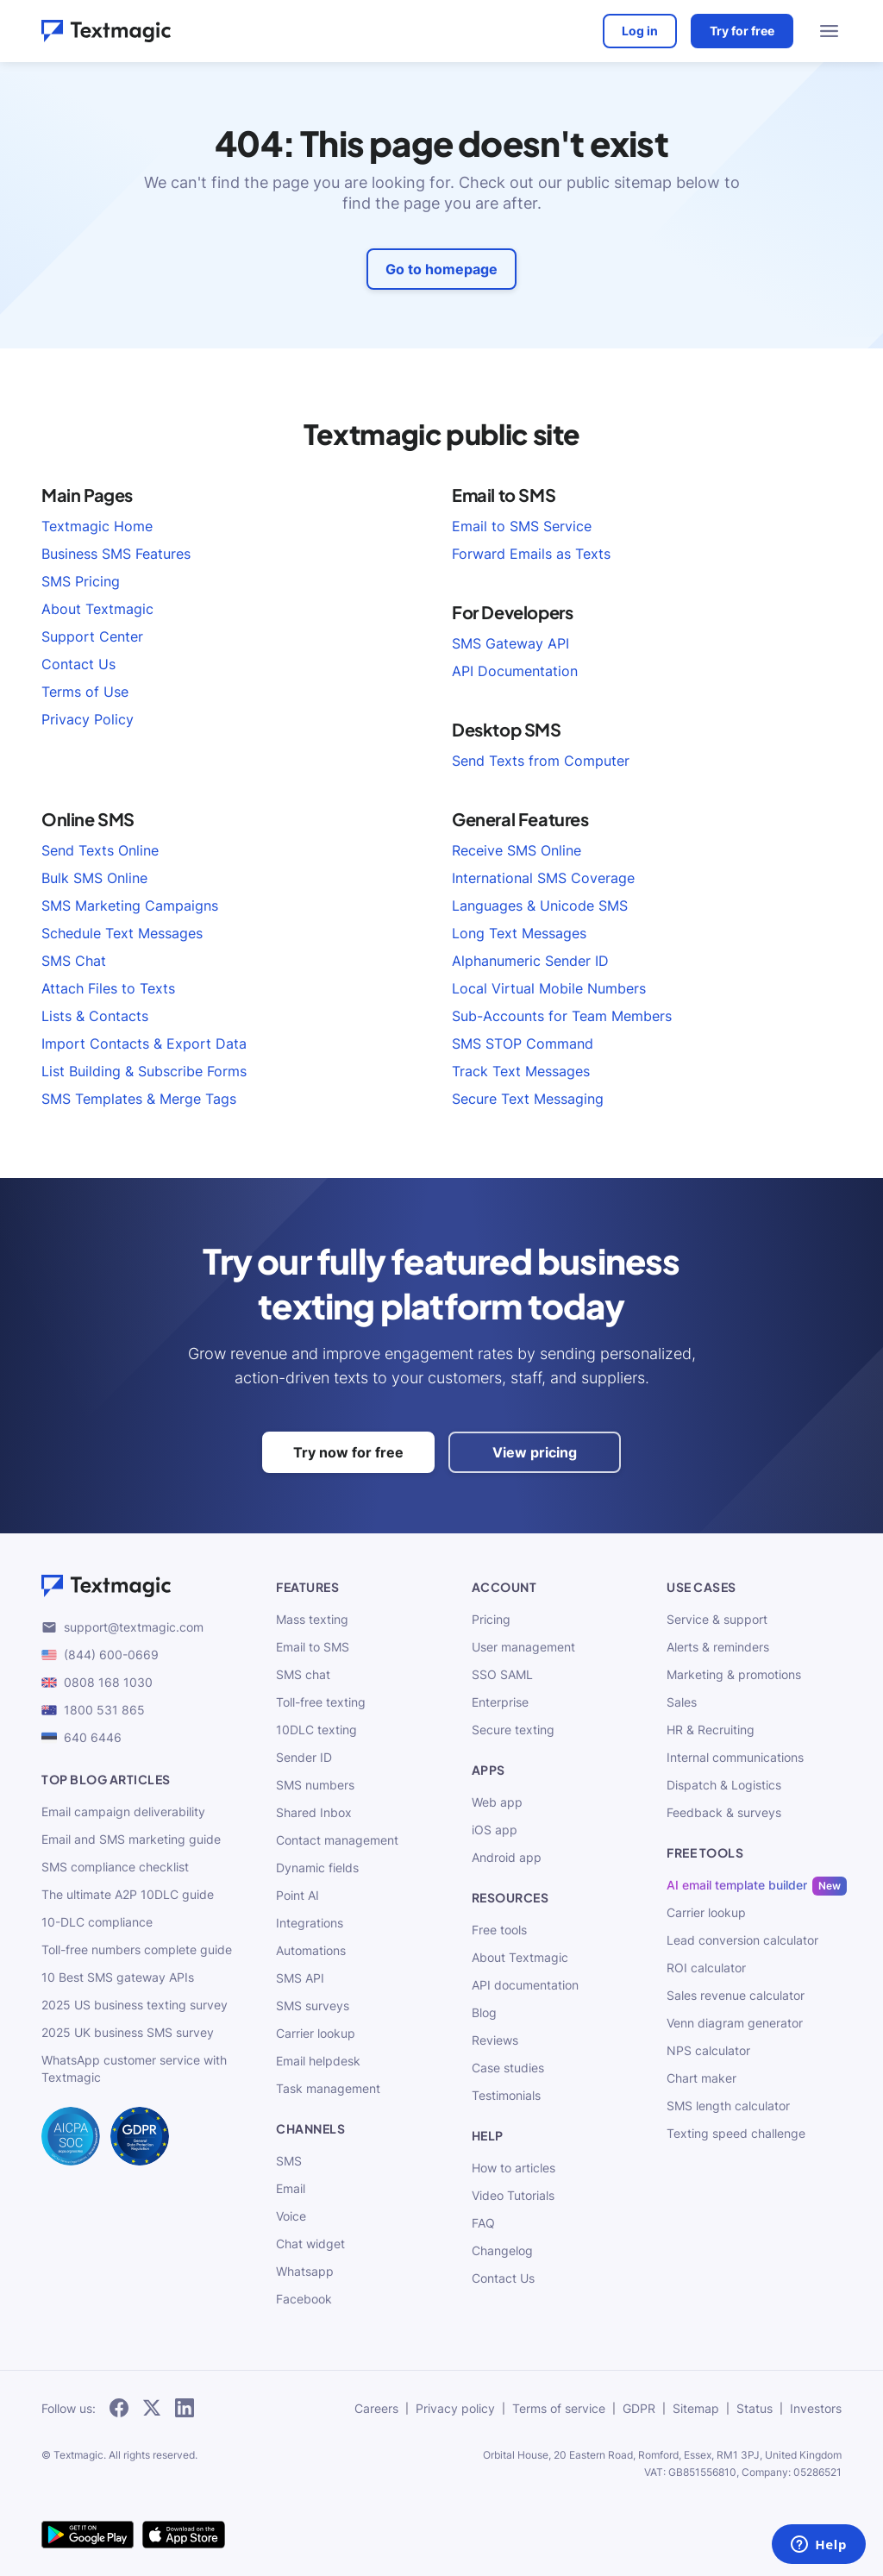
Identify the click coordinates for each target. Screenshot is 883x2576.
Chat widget (310, 2243)
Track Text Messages (521, 1071)
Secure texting (513, 1729)
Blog (484, 2012)
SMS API (300, 1978)
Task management (328, 2088)
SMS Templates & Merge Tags (138, 1098)
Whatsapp (305, 2271)
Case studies (508, 2067)
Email (290, 2188)
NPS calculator (708, 2050)
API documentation (525, 1984)
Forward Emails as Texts (531, 553)
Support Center (92, 636)
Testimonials (506, 2095)
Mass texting (312, 1619)
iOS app (494, 1829)
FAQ (483, 2223)
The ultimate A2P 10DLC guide (127, 1894)
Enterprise (500, 1702)
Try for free (742, 30)
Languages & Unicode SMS (540, 905)
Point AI (297, 1895)
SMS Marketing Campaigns (129, 905)
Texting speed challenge (736, 2133)
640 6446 (81, 1737)
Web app (497, 1802)
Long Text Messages (519, 933)
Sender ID (304, 1757)
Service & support (717, 1619)
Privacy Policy (87, 719)
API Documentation (515, 671)
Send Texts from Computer (540, 760)
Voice (291, 2216)
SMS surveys (312, 2005)
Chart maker (701, 2078)
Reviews (495, 2040)
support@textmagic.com (122, 1627)
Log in (640, 30)
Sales (682, 1702)
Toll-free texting (321, 1702)
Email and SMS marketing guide (131, 1839)
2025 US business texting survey (134, 2004)
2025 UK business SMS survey (127, 2032)
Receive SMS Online (516, 850)
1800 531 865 (93, 1709)
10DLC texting (316, 1729)
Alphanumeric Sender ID (530, 960)
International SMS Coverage (543, 878)
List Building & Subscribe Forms (144, 1071)
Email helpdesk (318, 2060)
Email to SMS (312, 1646)
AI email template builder (737, 1884)
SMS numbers (315, 1784)
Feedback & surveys (724, 1812)
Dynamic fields (317, 1867)
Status (754, 2408)
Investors (816, 2408)
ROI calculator (706, 1967)
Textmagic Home (97, 526)
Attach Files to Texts (108, 988)
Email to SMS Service (522, 526)
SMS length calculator (728, 2105)
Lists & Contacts (94, 1016)
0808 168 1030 (97, 1682)
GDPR (639, 2408)
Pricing (491, 1619)
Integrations (309, 1922)
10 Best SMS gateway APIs (117, 1977)
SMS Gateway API (510, 643)
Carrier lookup (315, 2033)
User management (523, 1646)
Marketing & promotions (734, 1674)
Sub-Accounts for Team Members (562, 1016)
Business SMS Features (116, 553)
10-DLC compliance (97, 1922)
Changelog (502, 2250)
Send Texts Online (100, 850)
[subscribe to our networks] (119, 2408)
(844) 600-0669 (100, 1654)
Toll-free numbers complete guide (136, 1949)
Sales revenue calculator (736, 1995)
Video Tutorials (513, 2195)
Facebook (304, 2298)
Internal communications (735, 1757)
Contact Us (78, 664)
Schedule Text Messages (122, 933)
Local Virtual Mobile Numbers (549, 988)
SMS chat (303, 1674)
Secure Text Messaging (528, 1098)
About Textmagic (97, 608)
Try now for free (348, 1452)
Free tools (499, 1929)
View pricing (534, 1452)
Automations (311, 1950)
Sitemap (696, 2408)
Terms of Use (84, 691)
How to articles (513, 2167)
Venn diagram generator (735, 2022)
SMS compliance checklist (115, 1866)
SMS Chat (73, 960)
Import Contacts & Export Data (144, 1043)
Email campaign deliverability (123, 1811)
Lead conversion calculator (742, 1940)
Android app (507, 1857)
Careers (376, 2408)
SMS (289, 2160)
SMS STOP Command (522, 1043)
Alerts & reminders (718, 1646)
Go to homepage (441, 269)
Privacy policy (455, 2408)
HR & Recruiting (711, 1729)
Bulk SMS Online (94, 878)
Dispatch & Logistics (724, 1784)
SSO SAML (502, 1674)
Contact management (337, 1840)
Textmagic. (79, 2454)
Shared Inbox (314, 1812)
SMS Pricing (80, 581)
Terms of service (558, 2408)
